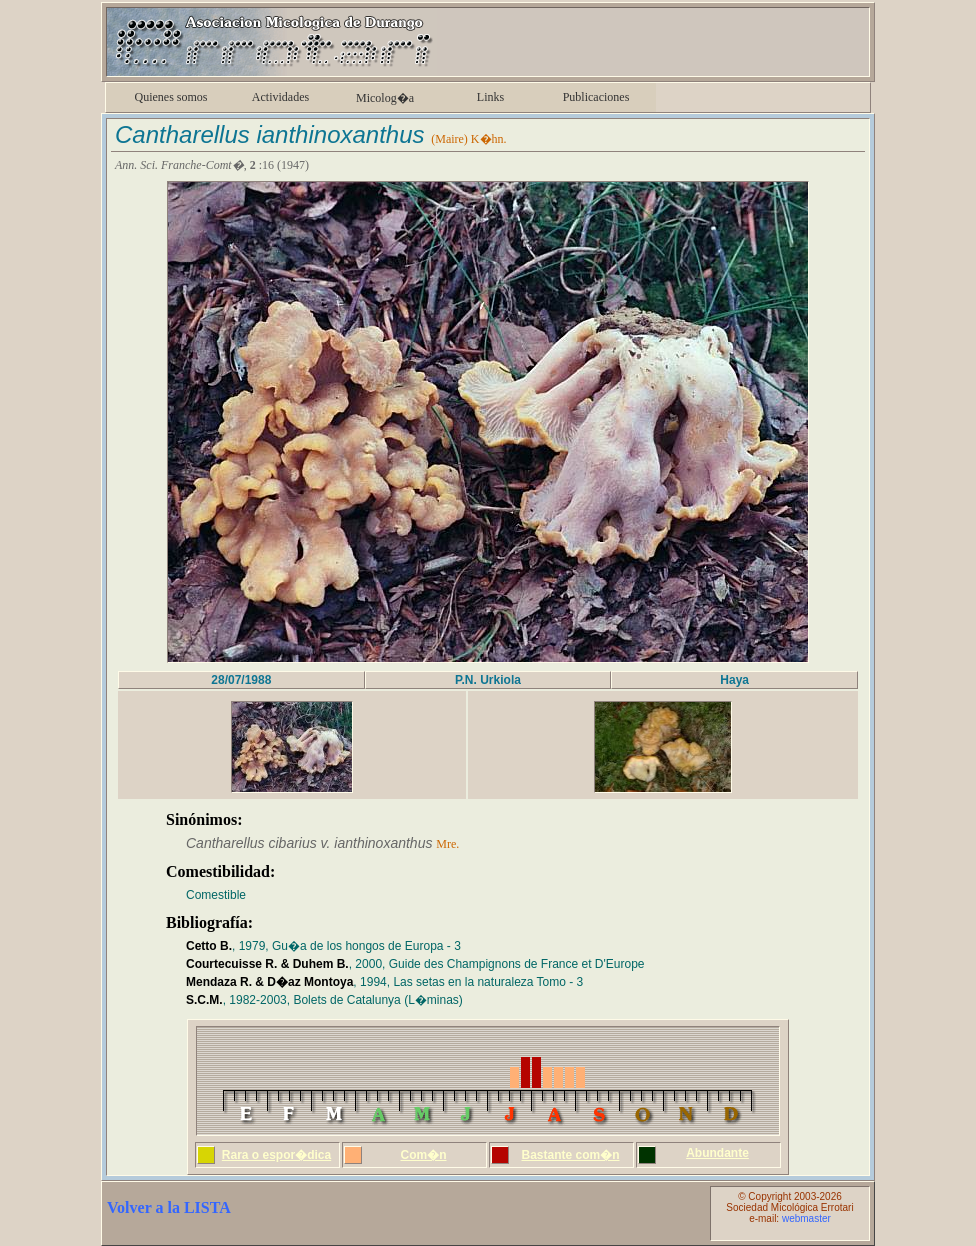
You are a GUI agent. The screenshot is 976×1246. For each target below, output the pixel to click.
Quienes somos (171, 97)
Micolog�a (385, 98)
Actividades (280, 97)
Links (490, 97)
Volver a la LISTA (169, 1207)
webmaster (806, 1218)
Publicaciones (596, 97)
